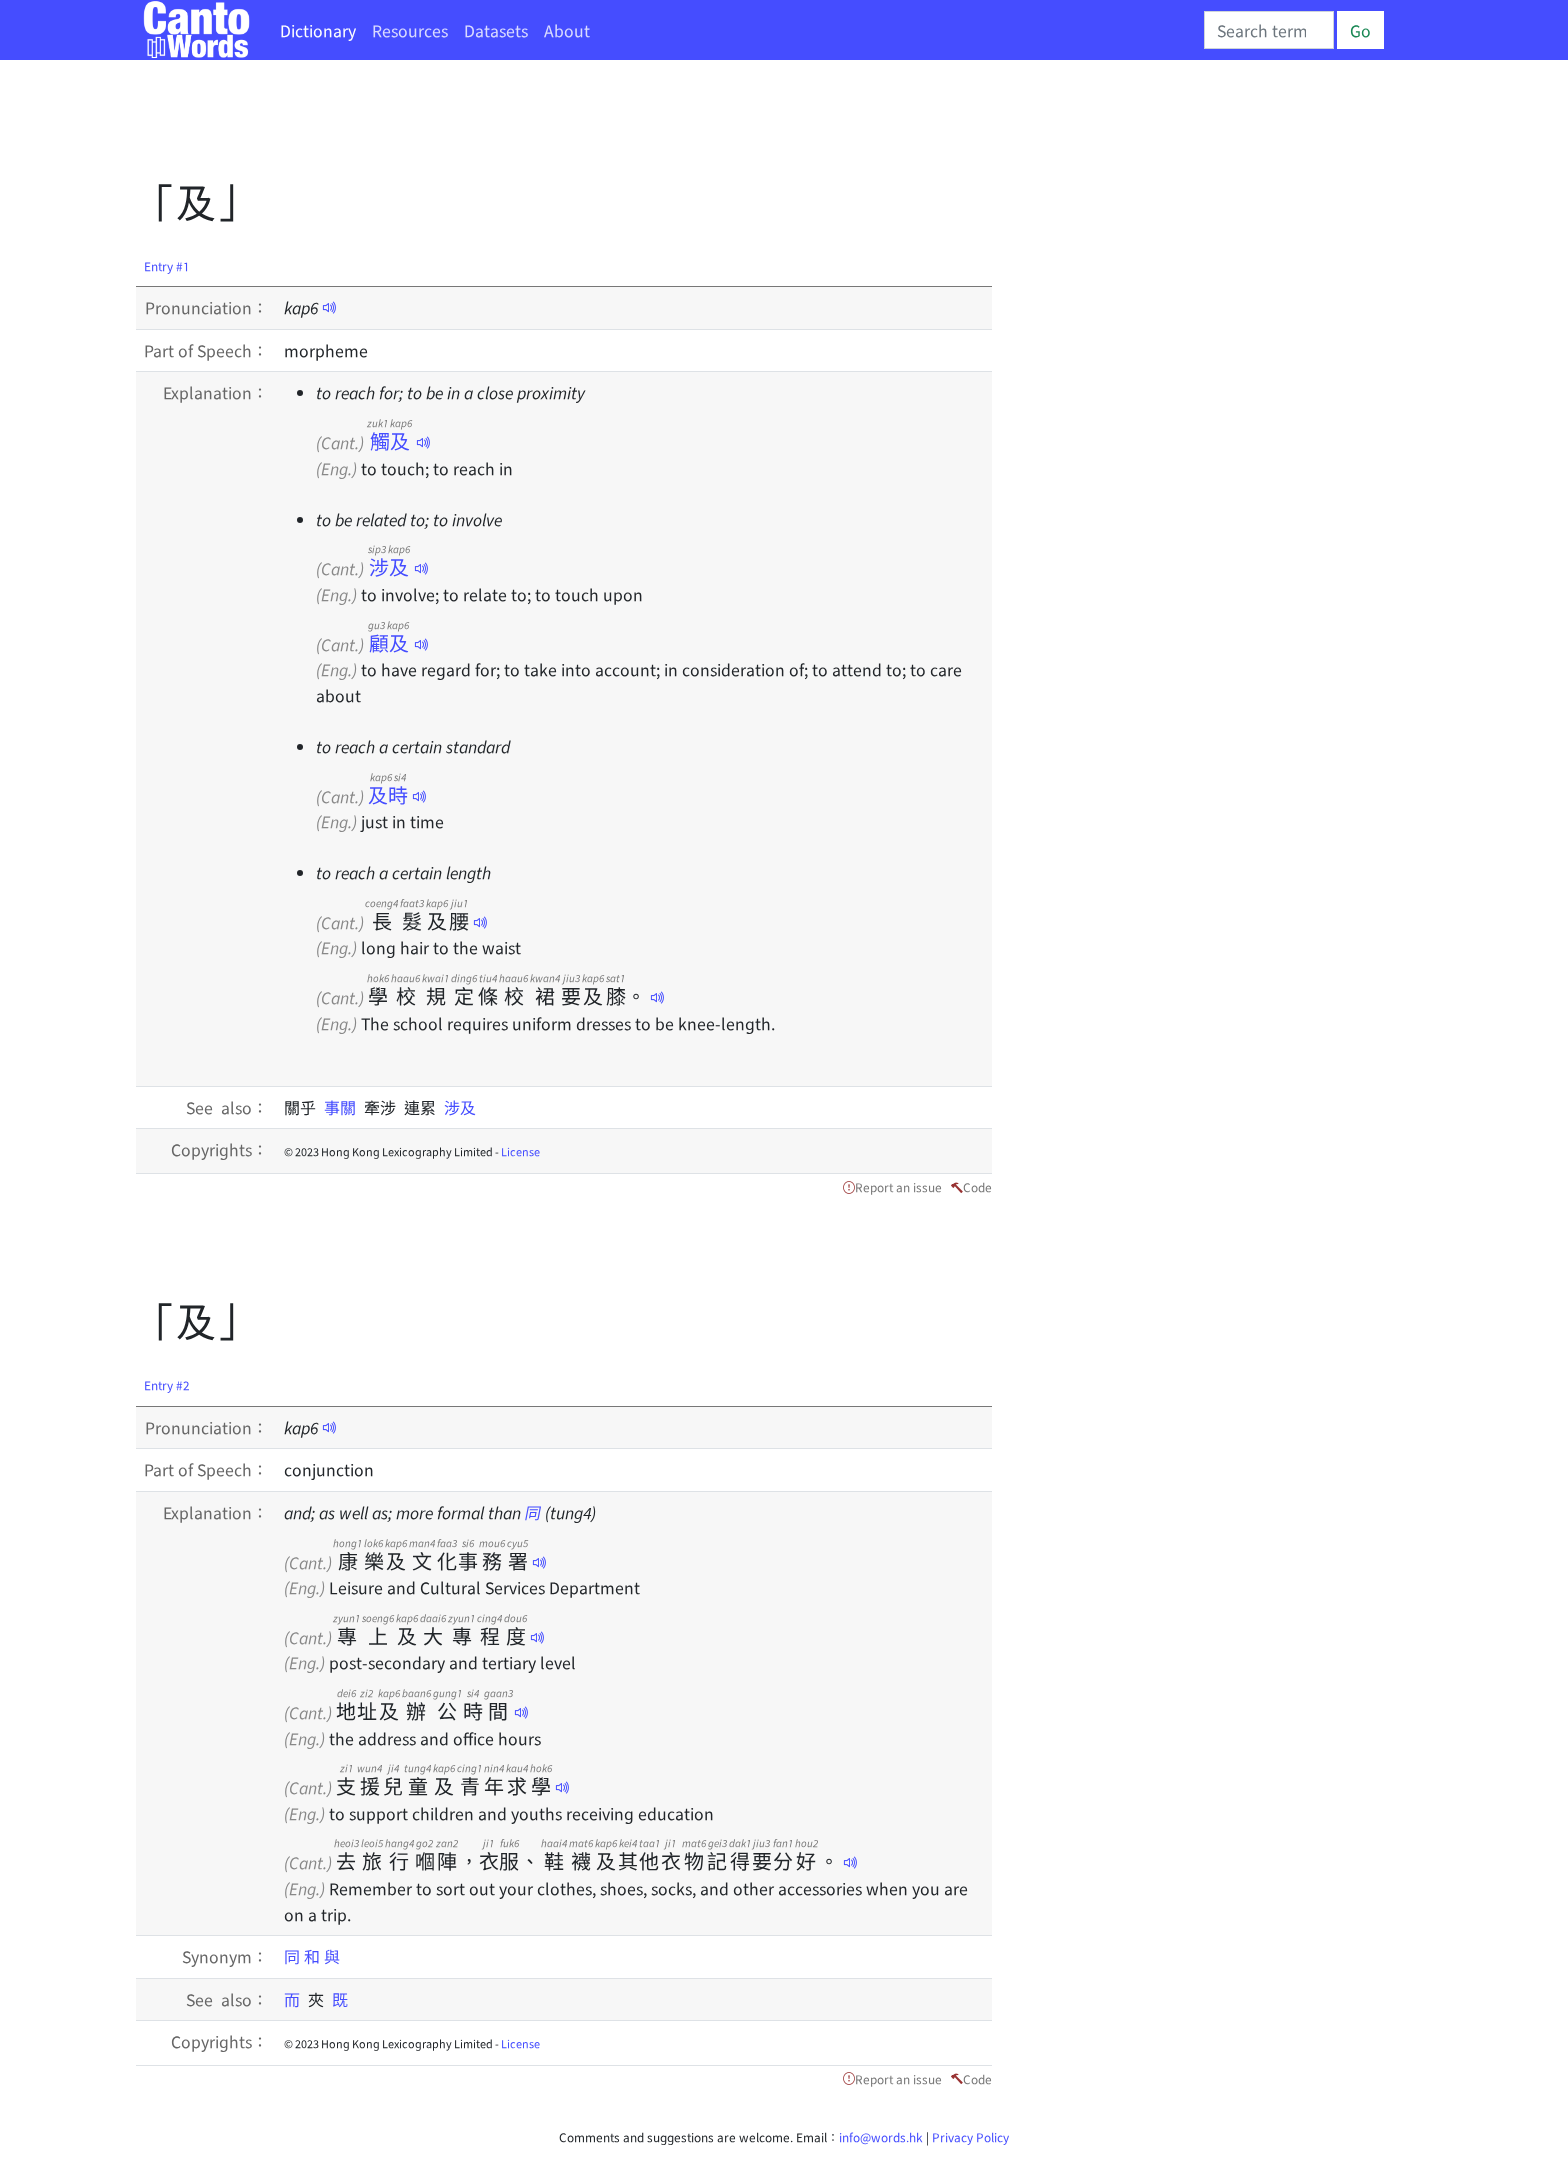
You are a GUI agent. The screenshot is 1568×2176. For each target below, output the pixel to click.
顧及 (388, 642)
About (567, 30)
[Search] (1269, 30)
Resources (410, 30)
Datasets (496, 30)
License (520, 1151)
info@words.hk (881, 2136)
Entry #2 (167, 1384)
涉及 (389, 566)
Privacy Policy (970, 2136)
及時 (388, 794)
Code (977, 1186)
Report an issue (898, 1186)
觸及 (389, 440)
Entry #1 (167, 265)
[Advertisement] (500, 125)
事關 (344, 1107)
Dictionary (318, 30)
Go (1360, 30)
